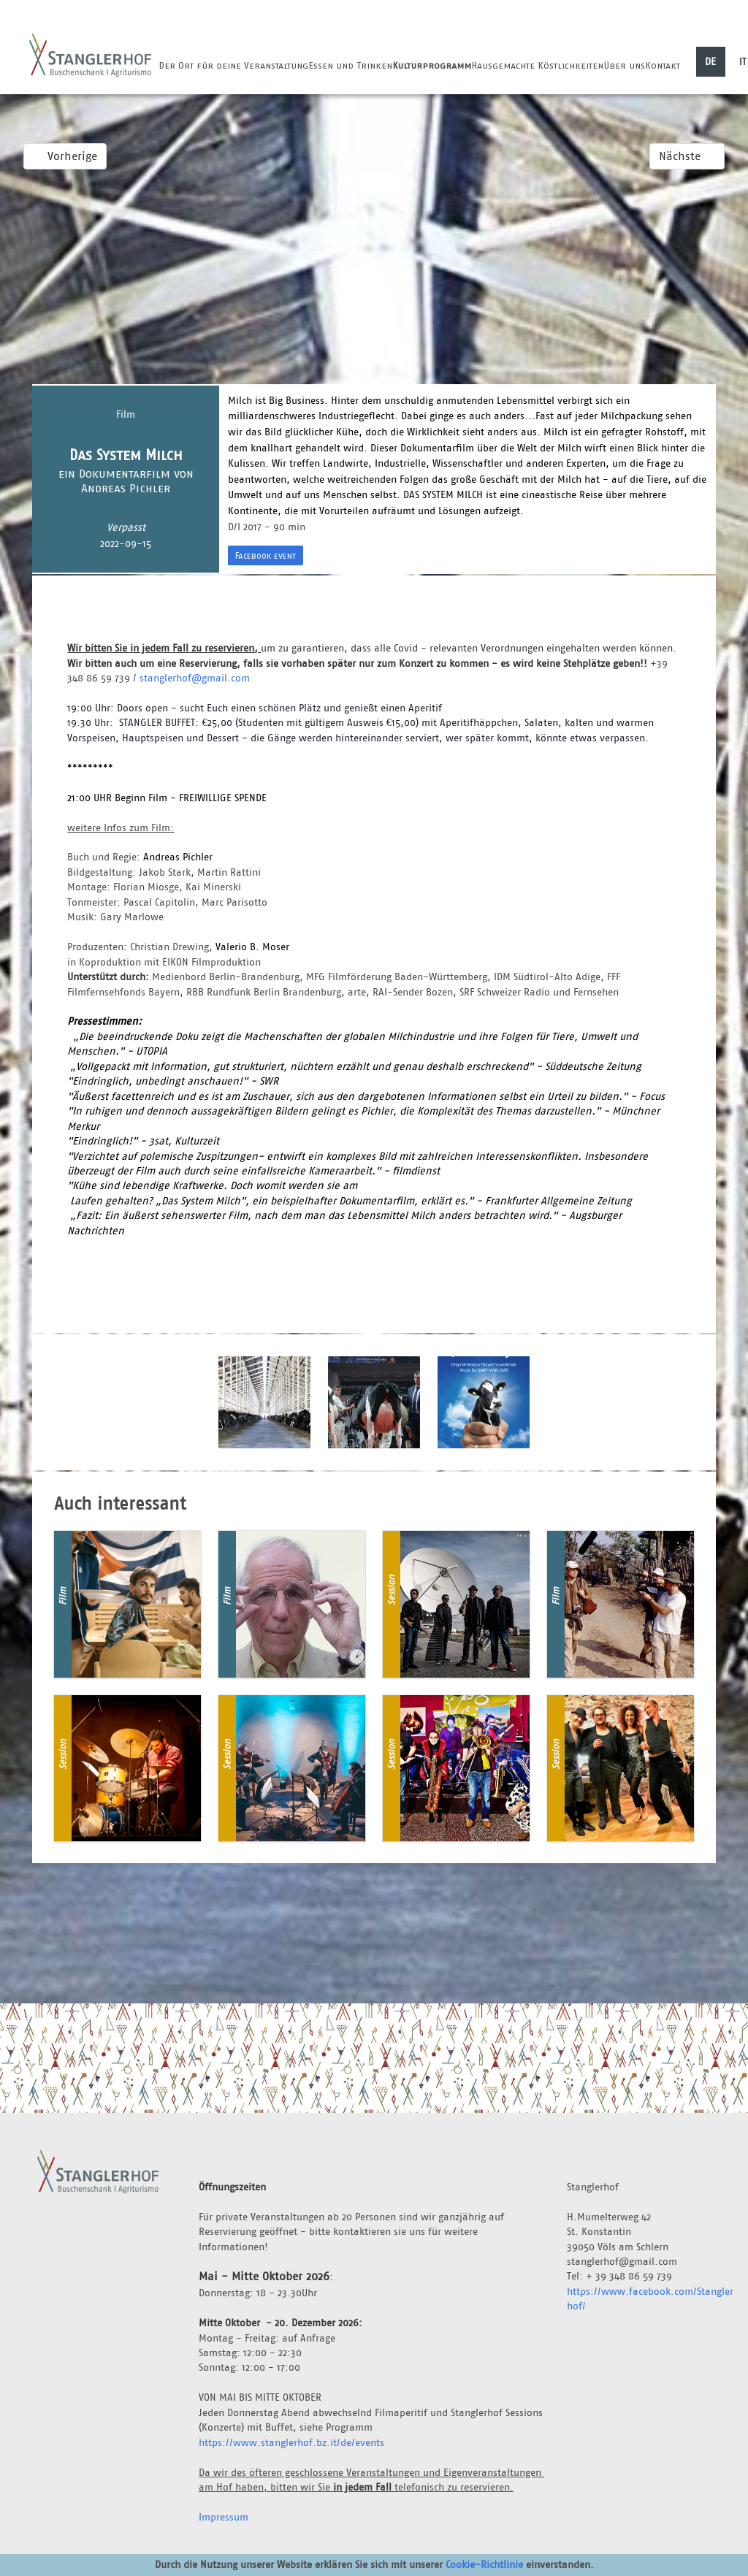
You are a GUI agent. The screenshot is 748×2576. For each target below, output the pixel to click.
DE (710, 61)
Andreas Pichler (178, 857)
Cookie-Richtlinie (484, 2564)
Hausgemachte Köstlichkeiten (537, 65)
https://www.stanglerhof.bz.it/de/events (291, 2442)
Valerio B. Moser (252, 946)
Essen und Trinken (350, 65)
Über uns (624, 65)
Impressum (223, 2517)
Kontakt (662, 65)
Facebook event (265, 555)
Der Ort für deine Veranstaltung (233, 65)
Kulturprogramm (431, 65)
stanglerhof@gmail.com (195, 678)
